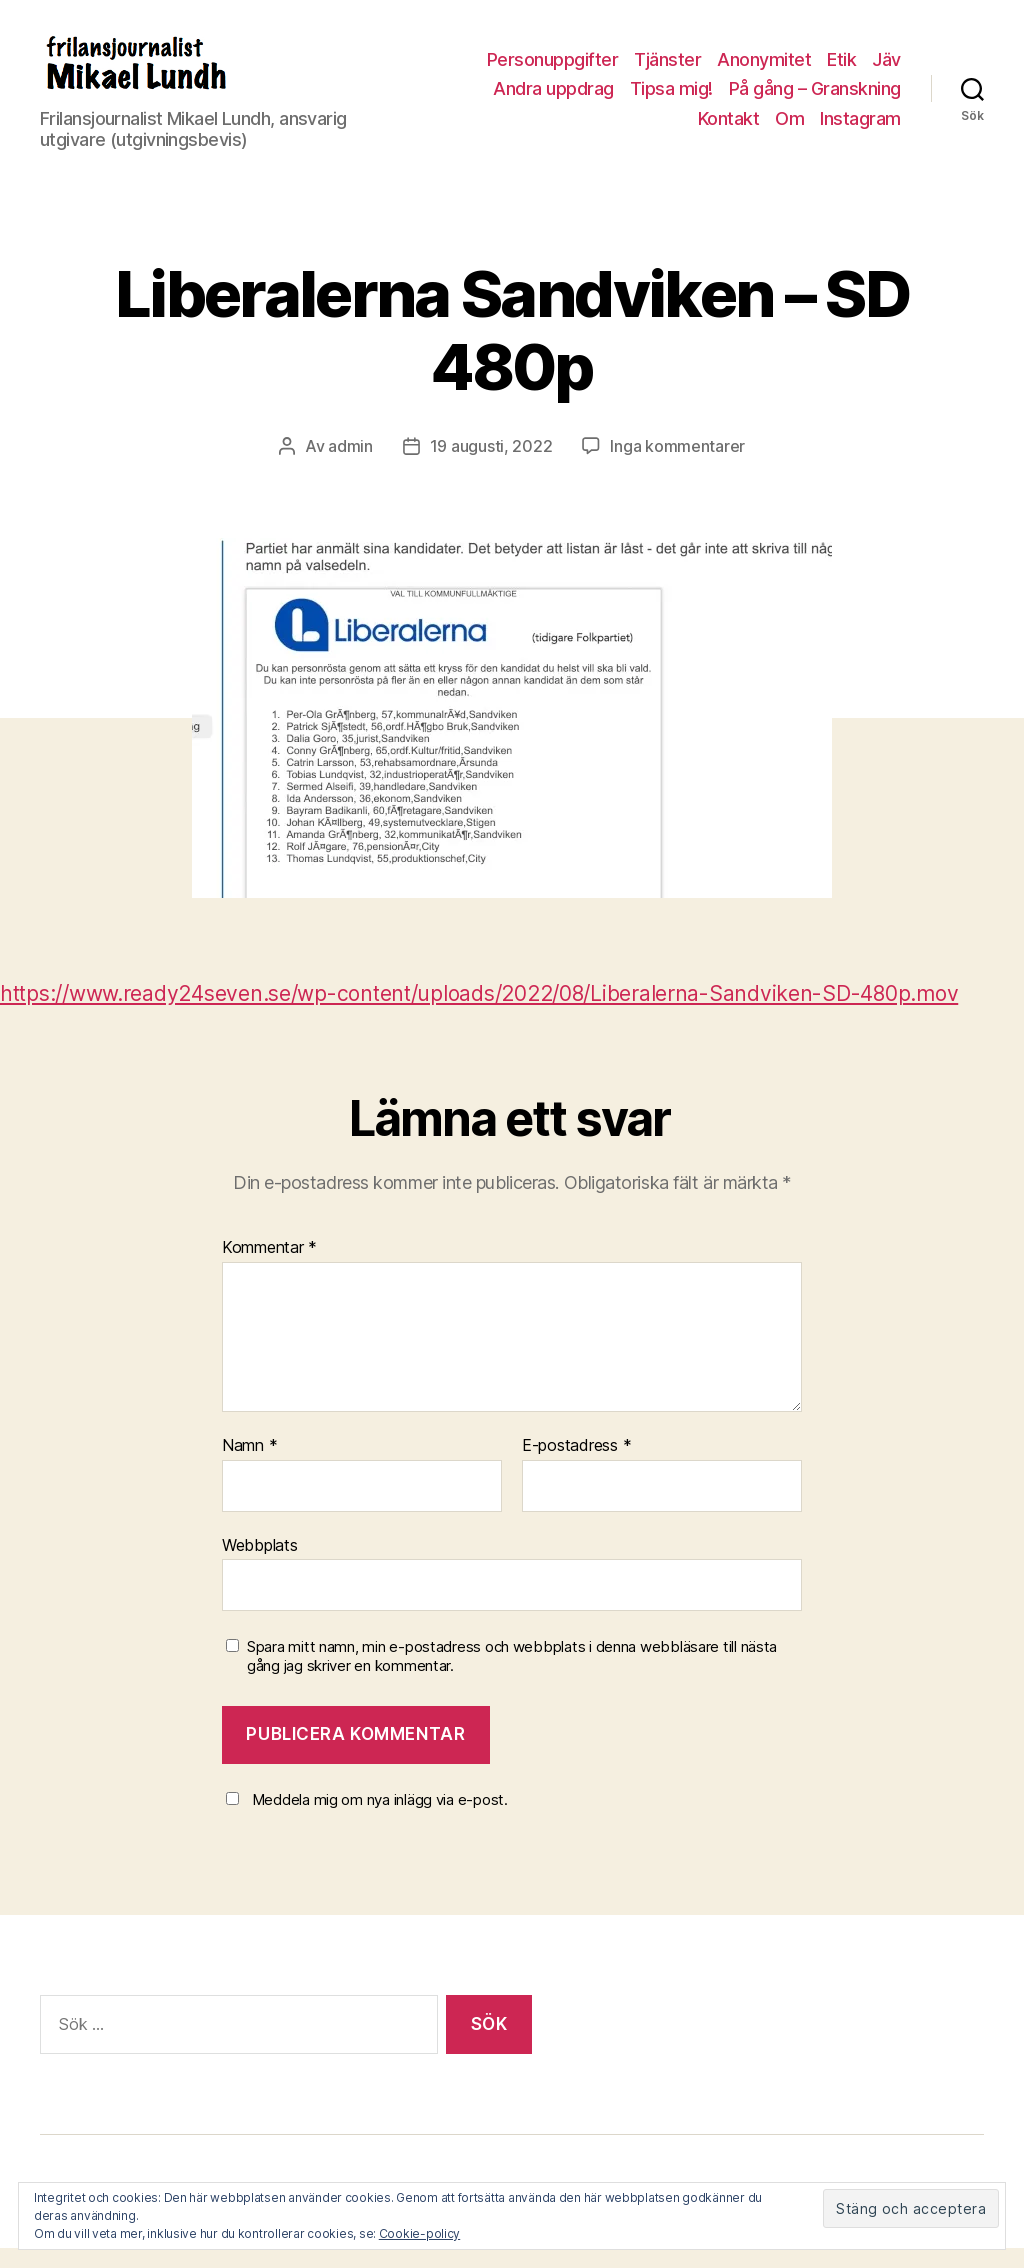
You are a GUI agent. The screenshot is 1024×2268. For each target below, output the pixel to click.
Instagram (860, 128)
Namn (249, 1466)
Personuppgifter (553, 69)
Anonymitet (764, 69)
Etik (841, 69)
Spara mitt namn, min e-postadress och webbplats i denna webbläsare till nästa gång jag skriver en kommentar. (512, 1676)
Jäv (886, 69)
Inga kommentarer (677, 466)
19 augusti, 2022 (491, 466)
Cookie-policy (420, 2233)
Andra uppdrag (553, 98)
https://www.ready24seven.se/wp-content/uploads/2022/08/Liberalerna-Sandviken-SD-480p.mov (479, 1013)
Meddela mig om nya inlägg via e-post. (380, 1819)
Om (789, 128)
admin (350, 466)
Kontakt (729, 128)
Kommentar (269, 1268)
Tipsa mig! (671, 98)
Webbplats (260, 1565)
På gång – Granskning (815, 98)
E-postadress (576, 1466)
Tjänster (667, 69)
